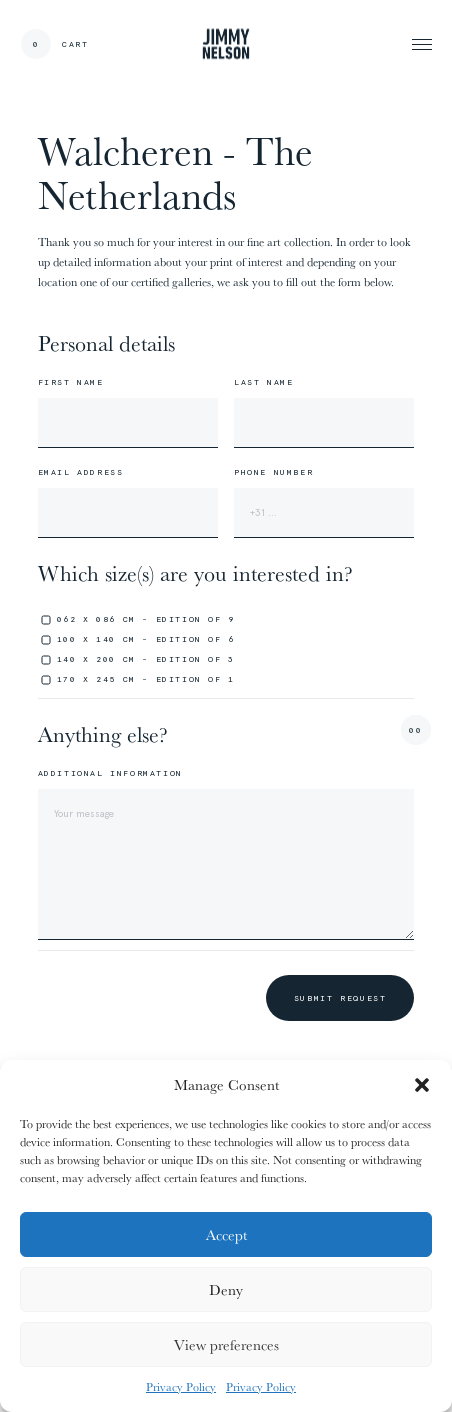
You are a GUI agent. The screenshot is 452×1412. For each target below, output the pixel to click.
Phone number (273, 472)
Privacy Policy (181, 1386)
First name (71, 382)
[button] (422, 1085)
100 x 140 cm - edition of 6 (146, 639)
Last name (263, 382)
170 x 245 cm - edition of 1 (146, 679)
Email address (81, 472)
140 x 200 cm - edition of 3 (146, 659)
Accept (226, 1234)
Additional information (110, 773)
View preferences (226, 1344)
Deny (226, 1289)
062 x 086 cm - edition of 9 (146, 619)
